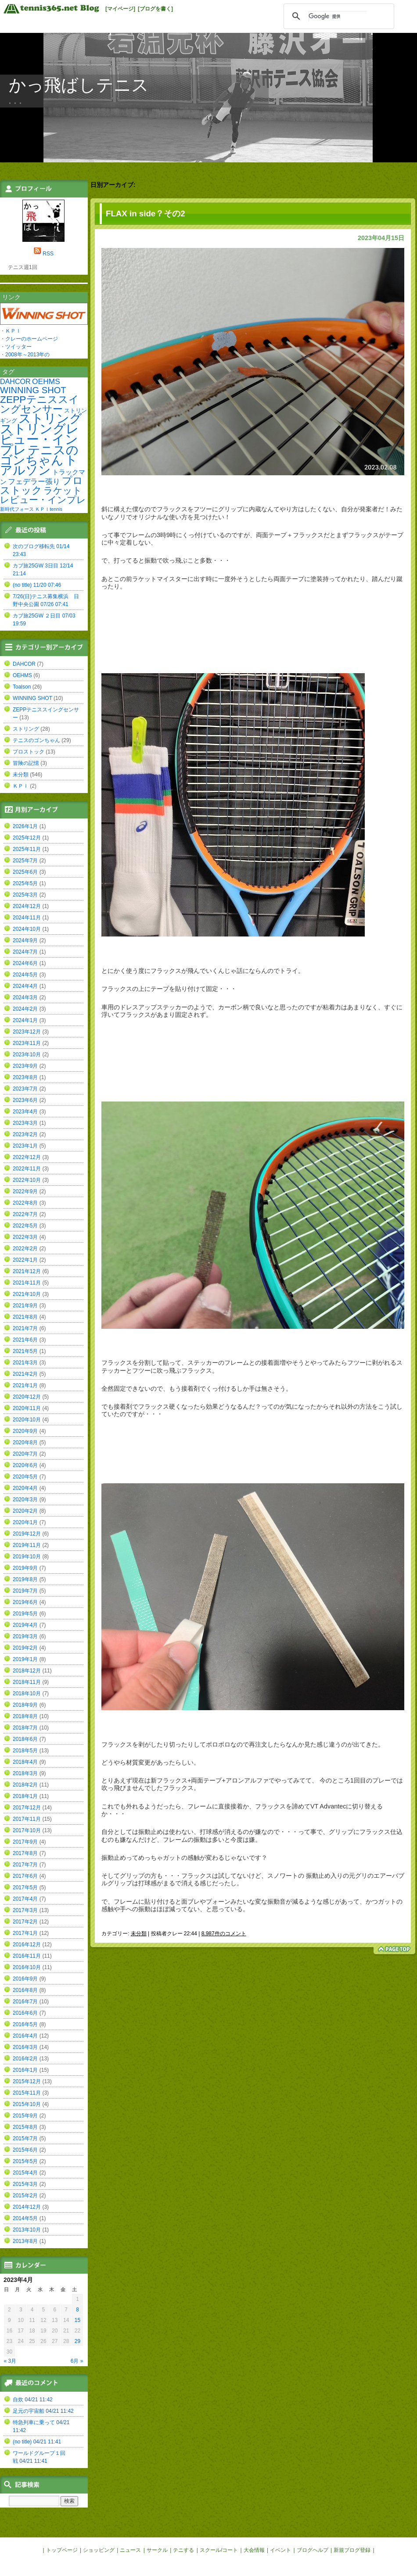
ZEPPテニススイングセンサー (39, 404)
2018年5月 (25, 1750)
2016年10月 (27, 1967)
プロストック (41, 485)
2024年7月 (25, 952)
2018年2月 (25, 1785)
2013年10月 (27, 2230)
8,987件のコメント (223, 1933)
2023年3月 (25, 1123)
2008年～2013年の (27, 355)
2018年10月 (27, 1693)
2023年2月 (25, 1134)
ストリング (50, 418)
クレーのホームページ (31, 339)
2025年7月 (25, 860)
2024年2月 (25, 1009)
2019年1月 (25, 1659)
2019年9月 (25, 1568)
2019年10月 (27, 1556)
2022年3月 (25, 1237)
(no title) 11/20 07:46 (37, 585)
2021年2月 (25, 1374)
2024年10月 (27, 929)
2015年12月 (27, 2081)
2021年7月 (25, 1328)
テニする (183, 2550)
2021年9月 (25, 1305)
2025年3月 (25, 895)
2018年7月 (25, 1728)
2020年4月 (25, 1488)
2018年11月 (27, 1682)
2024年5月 (25, 975)
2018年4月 (25, 1762)
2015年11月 (27, 2093)
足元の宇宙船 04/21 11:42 (43, 2411)
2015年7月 (25, 2138)
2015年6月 (25, 2150)
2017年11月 (27, 1819)
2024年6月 (25, 963)
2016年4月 (25, 2036)
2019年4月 (25, 1625)
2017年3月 (25, 1910)
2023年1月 (25, 1146)
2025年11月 (27, 849)
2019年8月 (25, 1579)
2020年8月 (25, 1442)
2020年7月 (25, 1454)
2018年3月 (25, 1773)
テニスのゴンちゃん (39, 455)
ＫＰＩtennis (48, 509)
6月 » (77, 2361)
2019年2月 (25, 1648)
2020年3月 (25, 1499)
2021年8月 (25, 1317)
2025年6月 (25, 872)
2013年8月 (25, 2241)
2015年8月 (25, 2127)
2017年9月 (25, 1842)
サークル (157, 2550)
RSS (48, 254)
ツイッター (18, 347)
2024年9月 (25, 940)
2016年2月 (25, 2059)
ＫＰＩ (13, 331)
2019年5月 (25, 1614)
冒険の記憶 (26, 763)
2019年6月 (25, 1602)
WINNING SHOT (33, 390)
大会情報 (254, 2550)
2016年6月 (25, 2013)
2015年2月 (25, 2195)
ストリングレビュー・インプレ (39, 439)
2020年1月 (25, 1522)
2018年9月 (25, 1705)
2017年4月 (25, 1899)
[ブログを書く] (155, 9)
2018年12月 (27, 1671)
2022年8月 (25, 1203)
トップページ (62, 2550)
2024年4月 (25, 986)
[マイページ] (120, 9)
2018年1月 (25, 1796)
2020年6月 (25, 1465)
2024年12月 (27, 906)
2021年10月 (27, 1294)
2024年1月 (25, 1020)
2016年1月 (25, 2070)
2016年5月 (25, 2024)
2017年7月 (25, 1865)
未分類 (139, 1933)
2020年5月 (25, 1477)
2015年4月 (25, 2173)
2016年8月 (25, 1990)
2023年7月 (25, 1089)
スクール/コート (219, 2550)
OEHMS (46, 381)
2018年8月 (25, 1716)
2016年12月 (27, 1944)
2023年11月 (27, 1043)
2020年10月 (27, 1420)
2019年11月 (27, 1545)
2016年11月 (27, 1956)
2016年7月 (25, 2001)
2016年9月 (25, 1979)
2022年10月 (27, 1180)
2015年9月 (25, 2116)
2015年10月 (27, 2104)
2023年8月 (25, 1077)
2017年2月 (25, 1922)
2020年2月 (25, 1511)
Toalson (22, 687)
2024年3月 (25, 997)
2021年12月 (27, 1271)
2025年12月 (27, 838)
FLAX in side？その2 (145, 213)
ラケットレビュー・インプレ (43, 495)
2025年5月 (25, 883)
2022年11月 (27, 1169)
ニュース (130, 2550)
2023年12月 (27, 1032)
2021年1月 (25, 1385)
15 (77, 2320)
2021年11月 (27, 1283)
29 (77, 2341)
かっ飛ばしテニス (79, 84)
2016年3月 (25, 2047)
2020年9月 (25, 1431)
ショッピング (99, 2550)
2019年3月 (25, 1636)
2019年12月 (27, 1534)
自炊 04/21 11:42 (33, 2400)
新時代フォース (17, 509)
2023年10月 (27, 1054)
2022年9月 (25, 1191)
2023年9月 (25, 1066)
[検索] (338, 16)
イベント (280, 2550)
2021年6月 (25, 1340)
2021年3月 (25, 1363)
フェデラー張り (34, 481)
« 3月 (10, 2361)
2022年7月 (25, 1214)
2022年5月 (25, 1226)
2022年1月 (25, 1260)
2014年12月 (27, 2207)
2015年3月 (25, 2184)
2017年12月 (27, 1808)
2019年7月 (25, 1591)
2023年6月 (25, 1100)
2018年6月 (25, 1739)
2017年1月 (25, 1933)
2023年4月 (25, 1112)
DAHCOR (15, 381)
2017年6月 (25, 1876)
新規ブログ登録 (352, 2550)
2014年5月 (25, 2218)
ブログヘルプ (312, 2550)
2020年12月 (27, 1397)
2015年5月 (25, 2161)
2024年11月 (27, 918)
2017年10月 (27, 1830)
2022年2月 (25, 1248)
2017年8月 (25, 1853)
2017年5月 (25, 1887)
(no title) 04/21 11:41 (37, 2442)
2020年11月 (27, 1408)
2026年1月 (25, 826)
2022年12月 (27, 1157)
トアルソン (39, 465)
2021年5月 (25, 1351)
